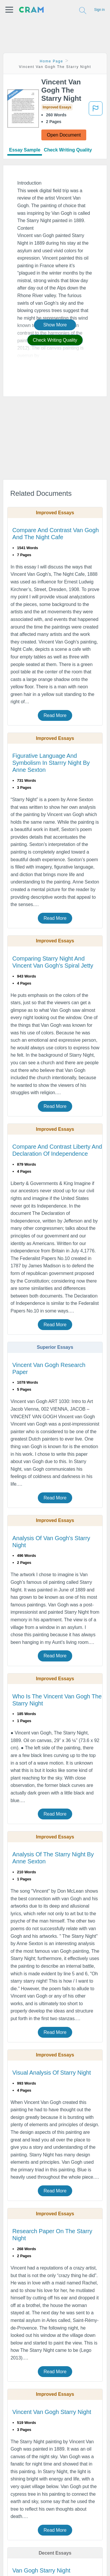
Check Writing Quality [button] (55, 340)
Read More (54, 715)
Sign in (99, 10)
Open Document (64, 134)
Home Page (51, 61)
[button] (9, 9)
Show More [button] (55, 324)
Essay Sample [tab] (24, 149)
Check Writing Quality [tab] (68, 149)
